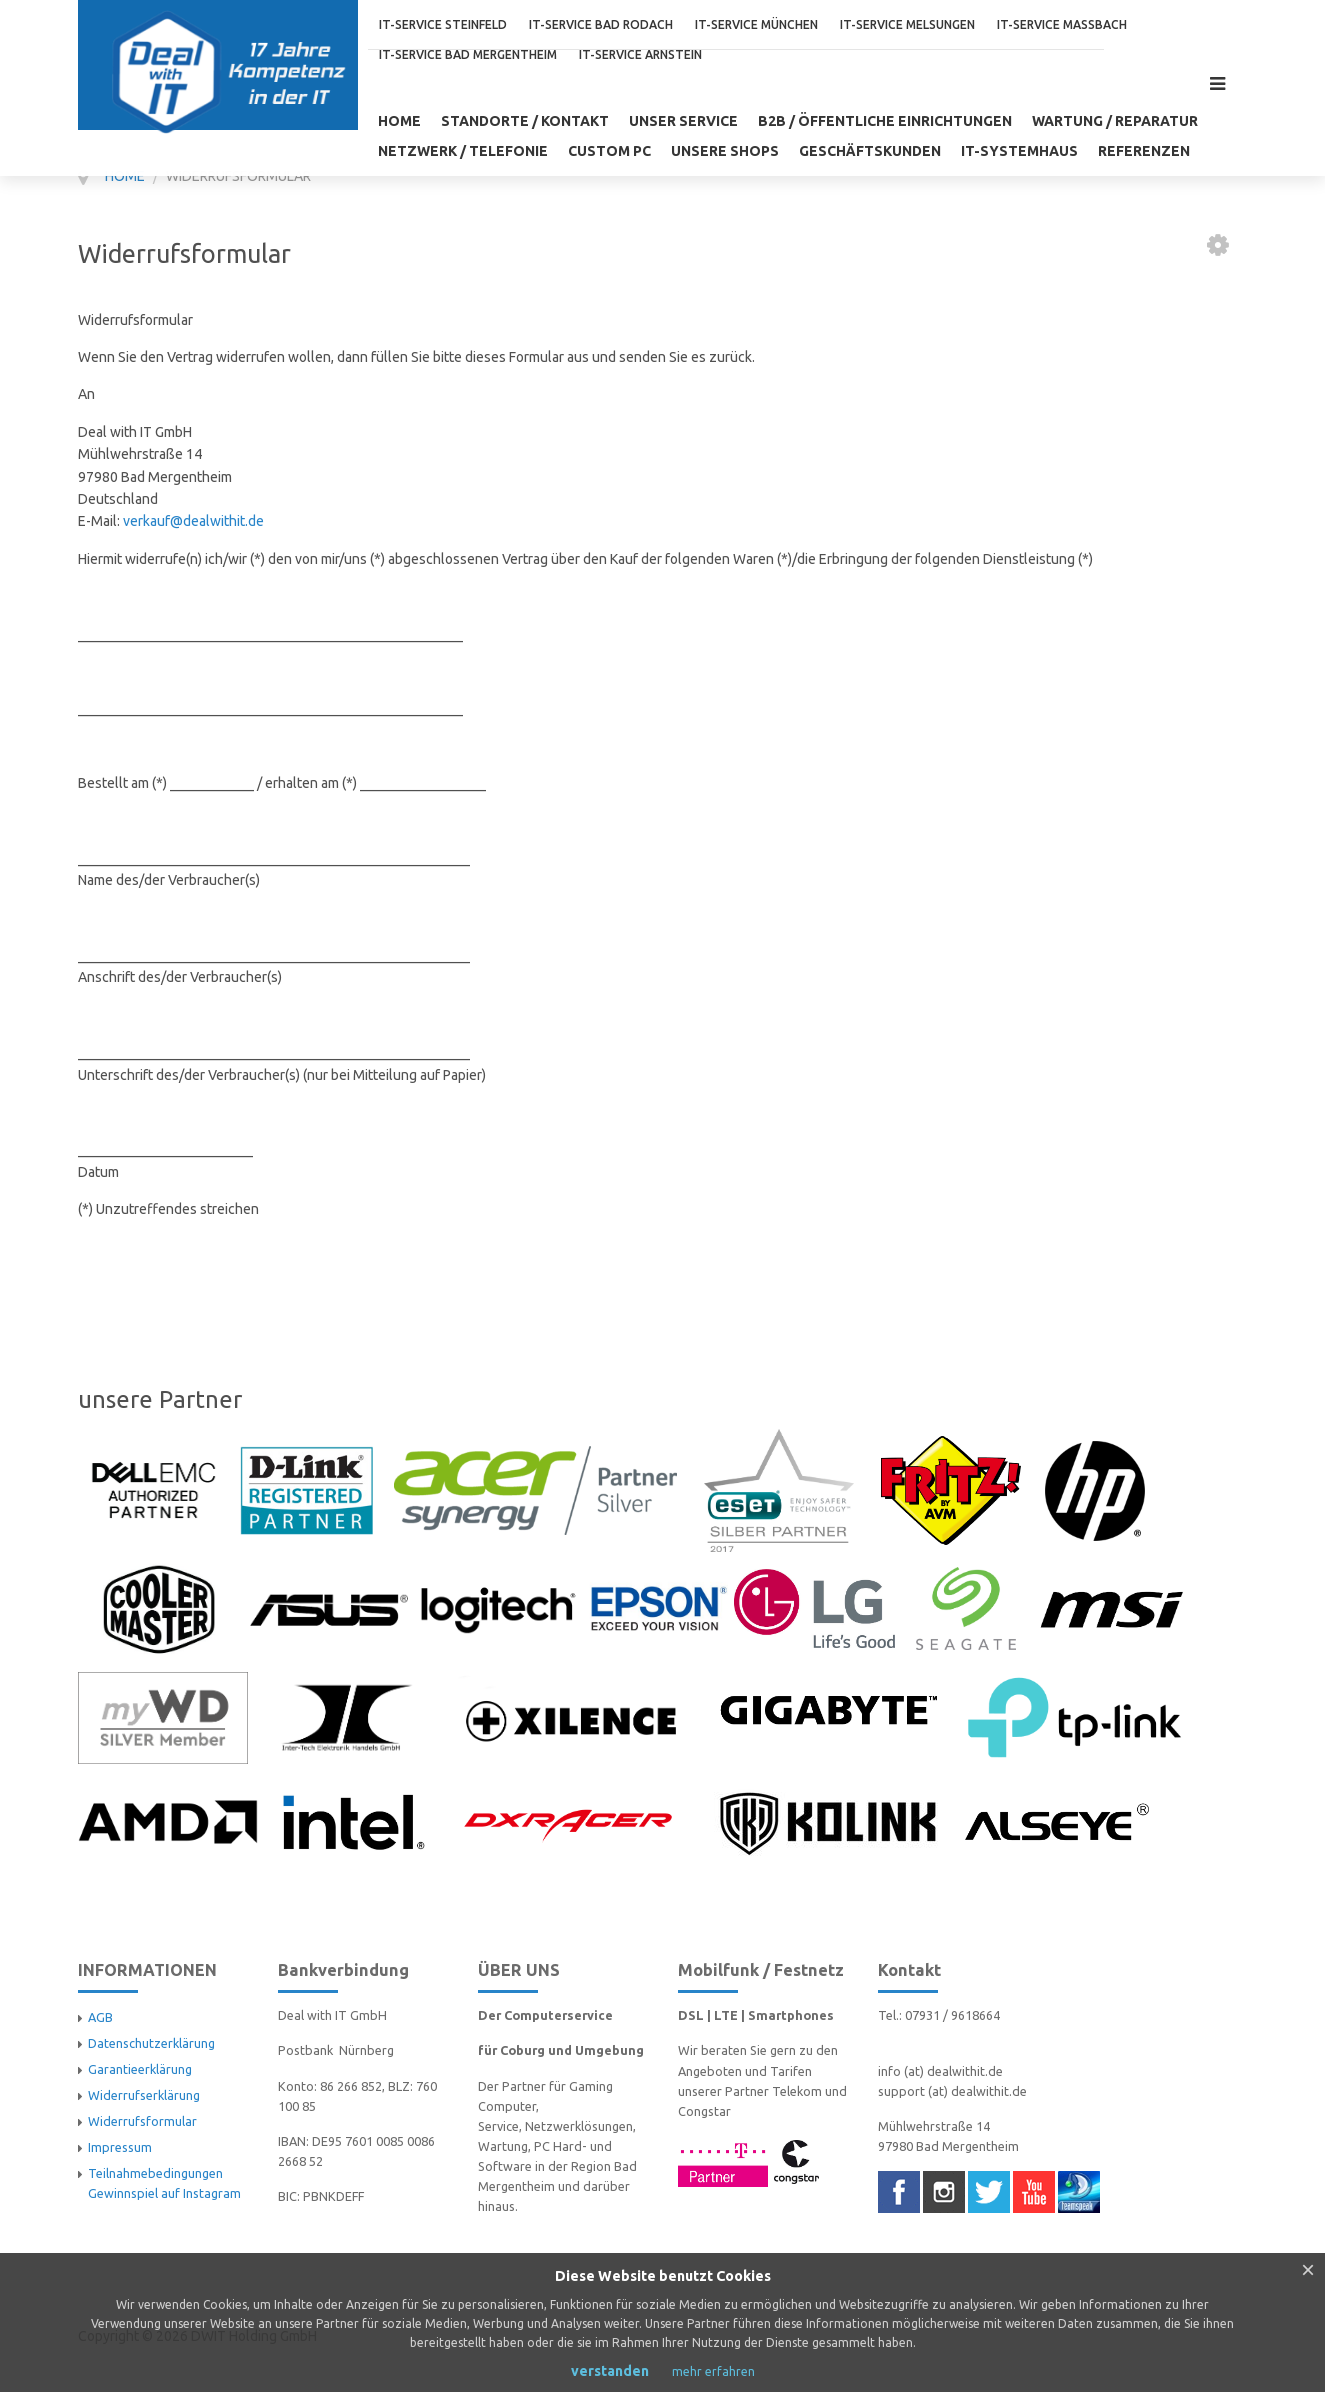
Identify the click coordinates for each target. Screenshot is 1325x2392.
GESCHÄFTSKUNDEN (870, 151)
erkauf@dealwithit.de (197, 521)
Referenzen (1144, 151)
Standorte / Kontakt (525, 121)
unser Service (683, 121)
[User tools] (1218, 245)
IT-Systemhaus (1019, 151)
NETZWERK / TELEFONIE (463, 151)
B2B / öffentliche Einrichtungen (885, 121)
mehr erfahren (713, 2371)
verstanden (610, 2371)
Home (399, 121)
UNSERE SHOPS (725, 151)
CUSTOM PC (609, 151)
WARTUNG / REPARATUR (1115, 121)
